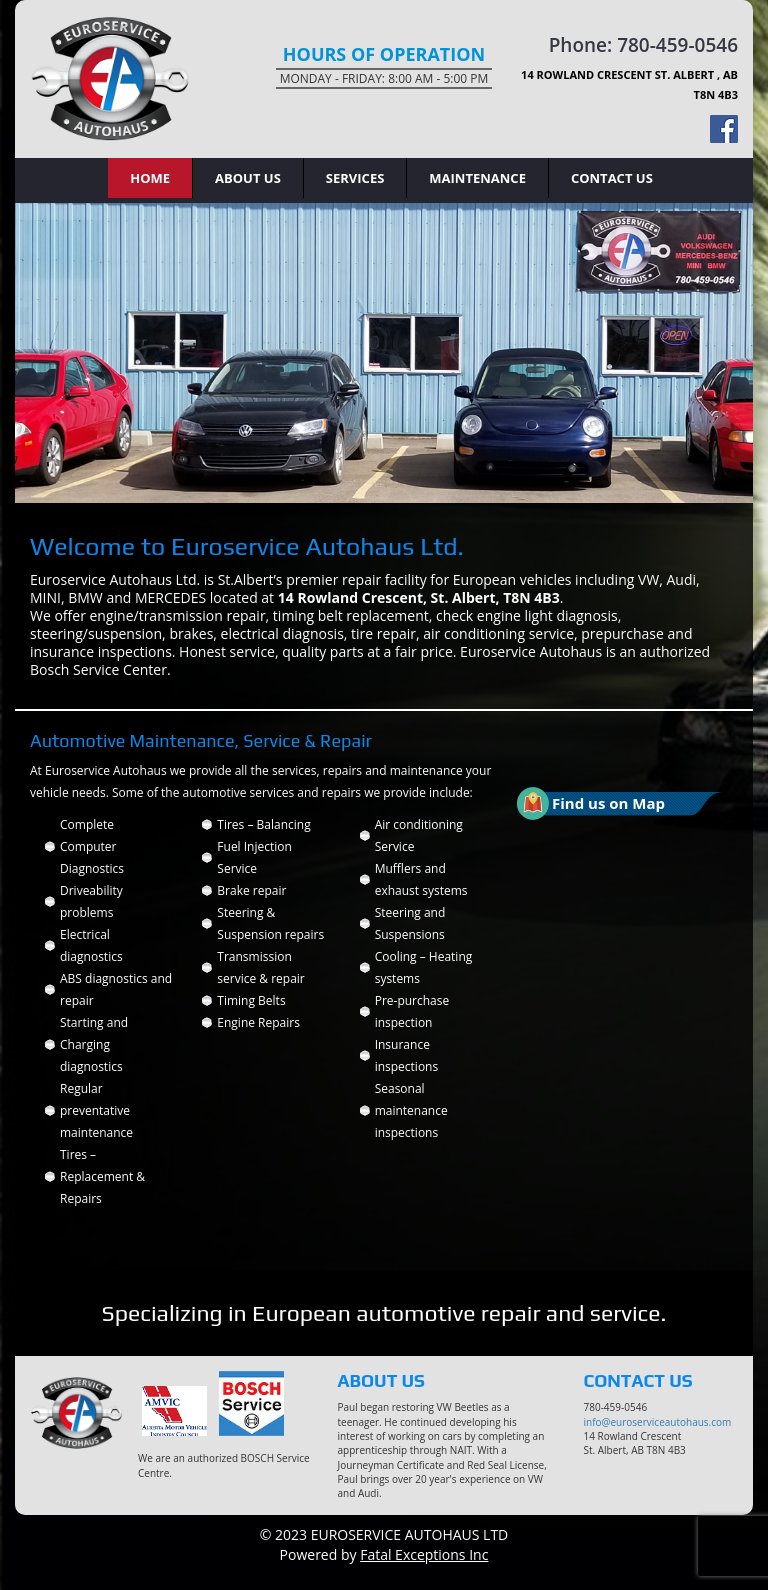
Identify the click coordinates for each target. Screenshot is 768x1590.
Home (150, 178)
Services (355, 178)
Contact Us (612, 178)
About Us (248, 178)
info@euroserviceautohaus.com (658, 1422)
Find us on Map (608, 803)
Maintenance (477, 178)
